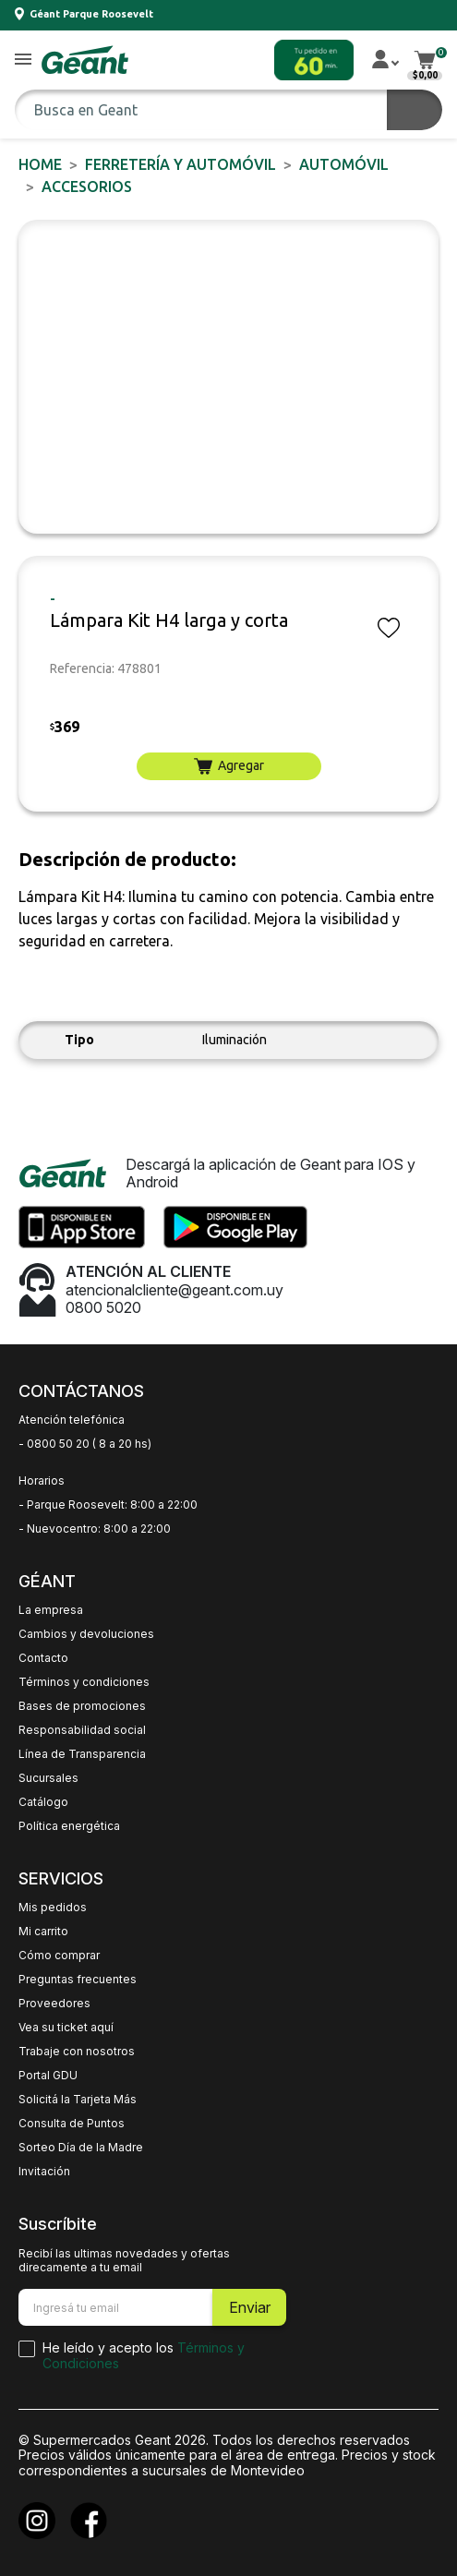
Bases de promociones (82, 1706)
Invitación (44, 2171)
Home (40, 164)
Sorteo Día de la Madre (80, 2147)
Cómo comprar (59, 1955)
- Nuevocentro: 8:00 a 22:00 (94, 1529)
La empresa (50, 1610)
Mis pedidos (52, 1907)
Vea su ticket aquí (66, 2027)
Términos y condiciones (84, 1682)
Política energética (69, 1826)
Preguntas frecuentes (77, 1979)
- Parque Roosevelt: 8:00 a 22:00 (108, 1505)
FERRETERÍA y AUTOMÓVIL (180, 164)
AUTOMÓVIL (344, 164)
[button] (23, 60)
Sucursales (48, 1778)
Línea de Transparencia (82, 1754)
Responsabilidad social (82, 1730)
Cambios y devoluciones (86, 1634)
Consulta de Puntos (71, 2123)
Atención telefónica (71, 1420)
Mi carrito (43, 1931)
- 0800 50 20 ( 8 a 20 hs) (84, 1444)
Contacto (43, 1658)
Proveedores (54, 2003)
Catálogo (43, 1802)
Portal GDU (48, 2075)
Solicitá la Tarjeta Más (77, 2099)
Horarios (41, 1481)
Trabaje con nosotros (76, 2051)
